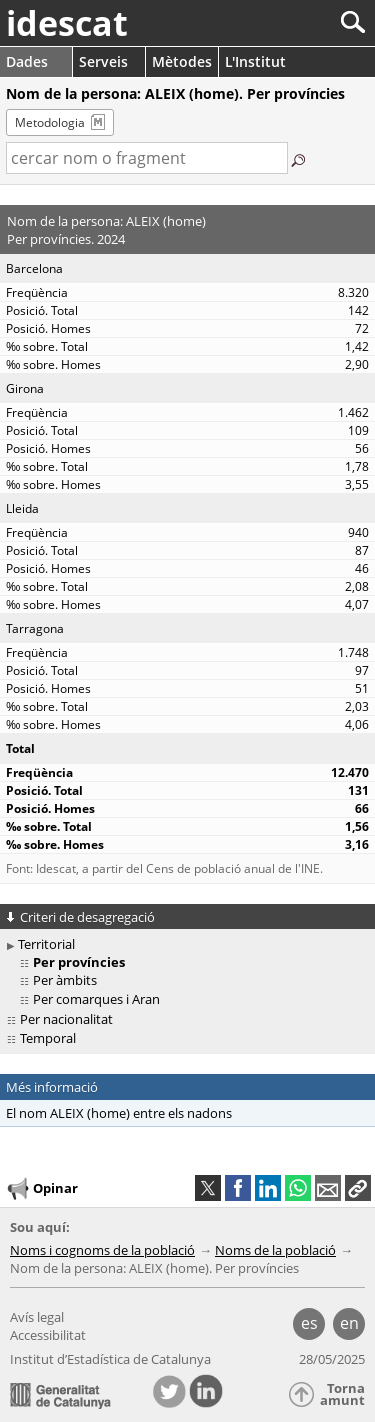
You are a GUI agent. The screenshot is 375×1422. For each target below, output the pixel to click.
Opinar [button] (41, 1189)
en (349, 1323)
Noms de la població (275, 1250)
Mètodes (182, 61)
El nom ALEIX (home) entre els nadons (119, 1113)
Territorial (46, 944)
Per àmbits (65, 980)
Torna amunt (342, 1394)
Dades (27, 61)
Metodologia (50, 122)
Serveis (103, 61)
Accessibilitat (48, 1335)
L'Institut (255, 61)
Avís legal (37, 1317)
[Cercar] (286, 22)
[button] (358, 1188)
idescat (67, 23)
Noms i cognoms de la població (102, 1250)
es (309, 1323)
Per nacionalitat (66, 1019)
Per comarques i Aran (96, 999)
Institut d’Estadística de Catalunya (110, 1359)
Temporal (48, 1038)
